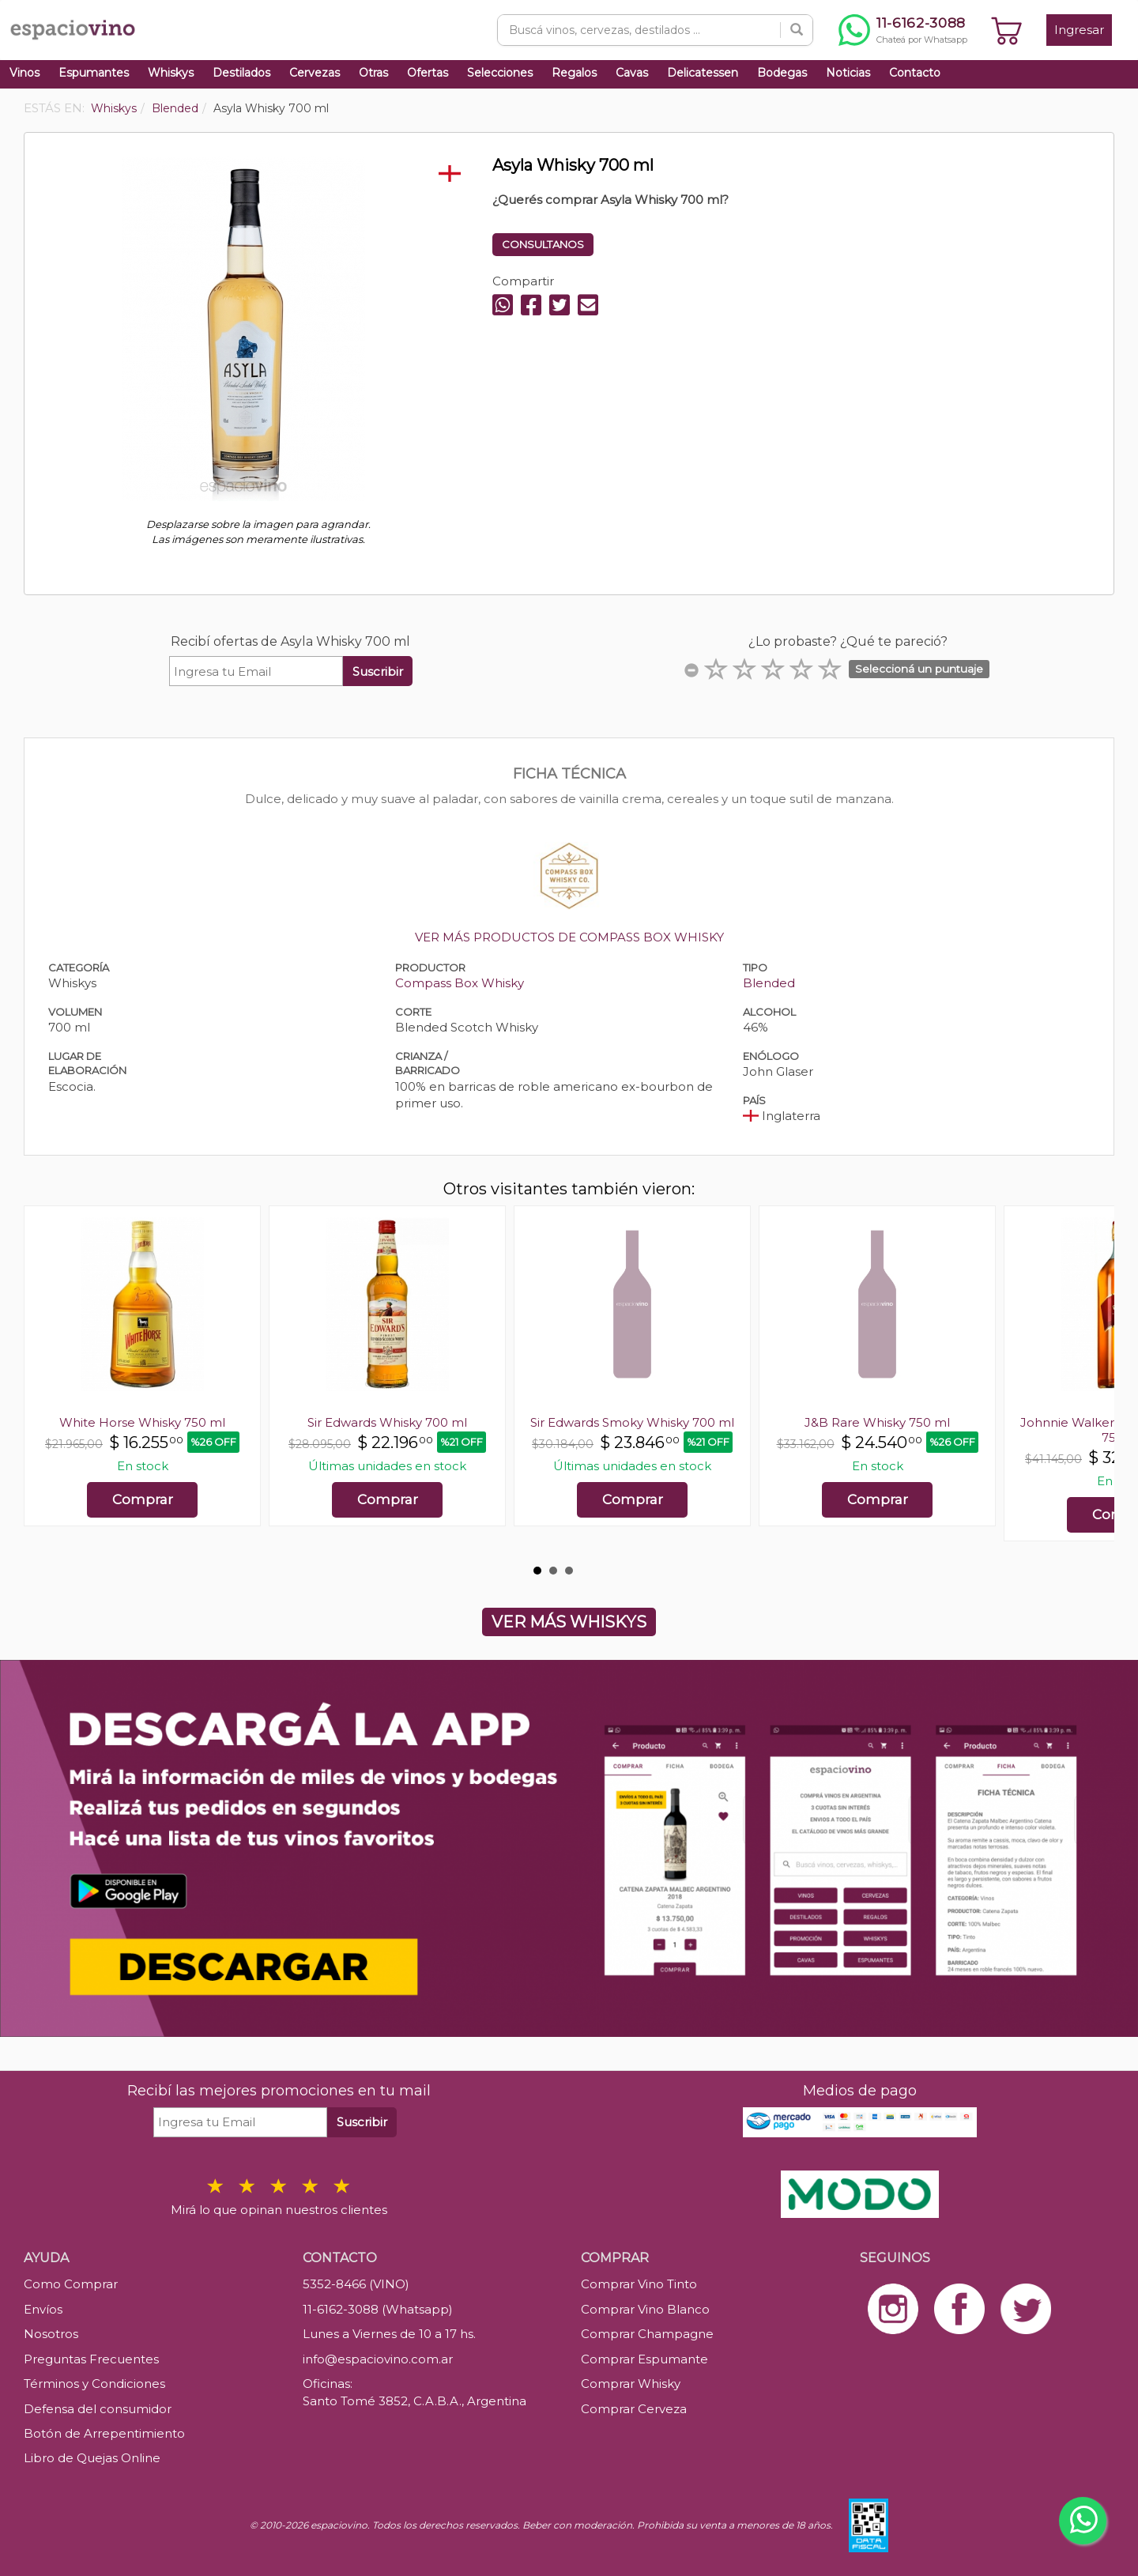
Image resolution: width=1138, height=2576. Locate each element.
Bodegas (782, 73)
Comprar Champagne (647, 2333)
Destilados (241, 73)
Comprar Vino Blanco (645, 2309)
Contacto (914, 73)
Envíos (43, 2309)
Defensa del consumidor (97, 2408)
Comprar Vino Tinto (639, 2283)
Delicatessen (702, 73)
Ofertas (427, 73)
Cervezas (314, 73)
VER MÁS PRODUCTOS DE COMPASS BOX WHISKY (569, 937)
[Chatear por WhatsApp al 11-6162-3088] (902, 30)
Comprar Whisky (630, 2383)
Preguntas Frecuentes (91, 2359)
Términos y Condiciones (94, 2383)
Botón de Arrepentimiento (104, 2433)
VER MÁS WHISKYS (569, 1621)
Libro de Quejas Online (92, 2457)
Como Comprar (71, 2283)
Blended (769, 982)
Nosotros (51, 2333)
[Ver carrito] (1007, 30)
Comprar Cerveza (634, 2408)
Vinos (24, 73)
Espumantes (93, 73)
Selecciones (500, 73)
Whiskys (171, 73)
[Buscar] (796, 30)
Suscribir (377, 671)
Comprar (142, 1499)
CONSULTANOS (543, 244)
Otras (373, 73)
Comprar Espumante (644, 2359)
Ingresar (1079, 29)
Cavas (632, 73)
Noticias (848, 73)
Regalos (574, 73)
